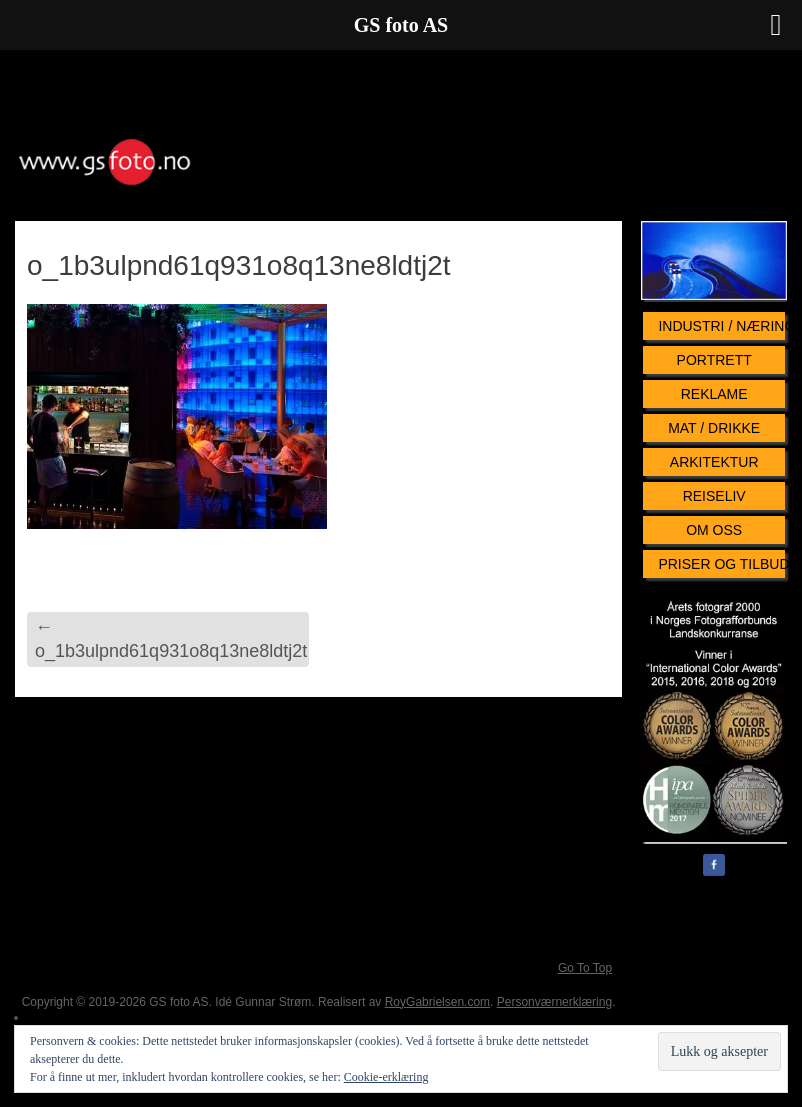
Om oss (714, 530)
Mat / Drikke (714, 428)
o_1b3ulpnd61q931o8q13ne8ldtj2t (171, 638)
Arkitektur (714, 462)
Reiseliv (714, 496)
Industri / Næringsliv (721, 326)
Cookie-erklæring (386, 1077)
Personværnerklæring (554, 1002)
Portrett (714, 360)
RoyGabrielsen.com (437, 1002)
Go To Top (585, 968)
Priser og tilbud (721, 564)
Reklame (714, 394)
